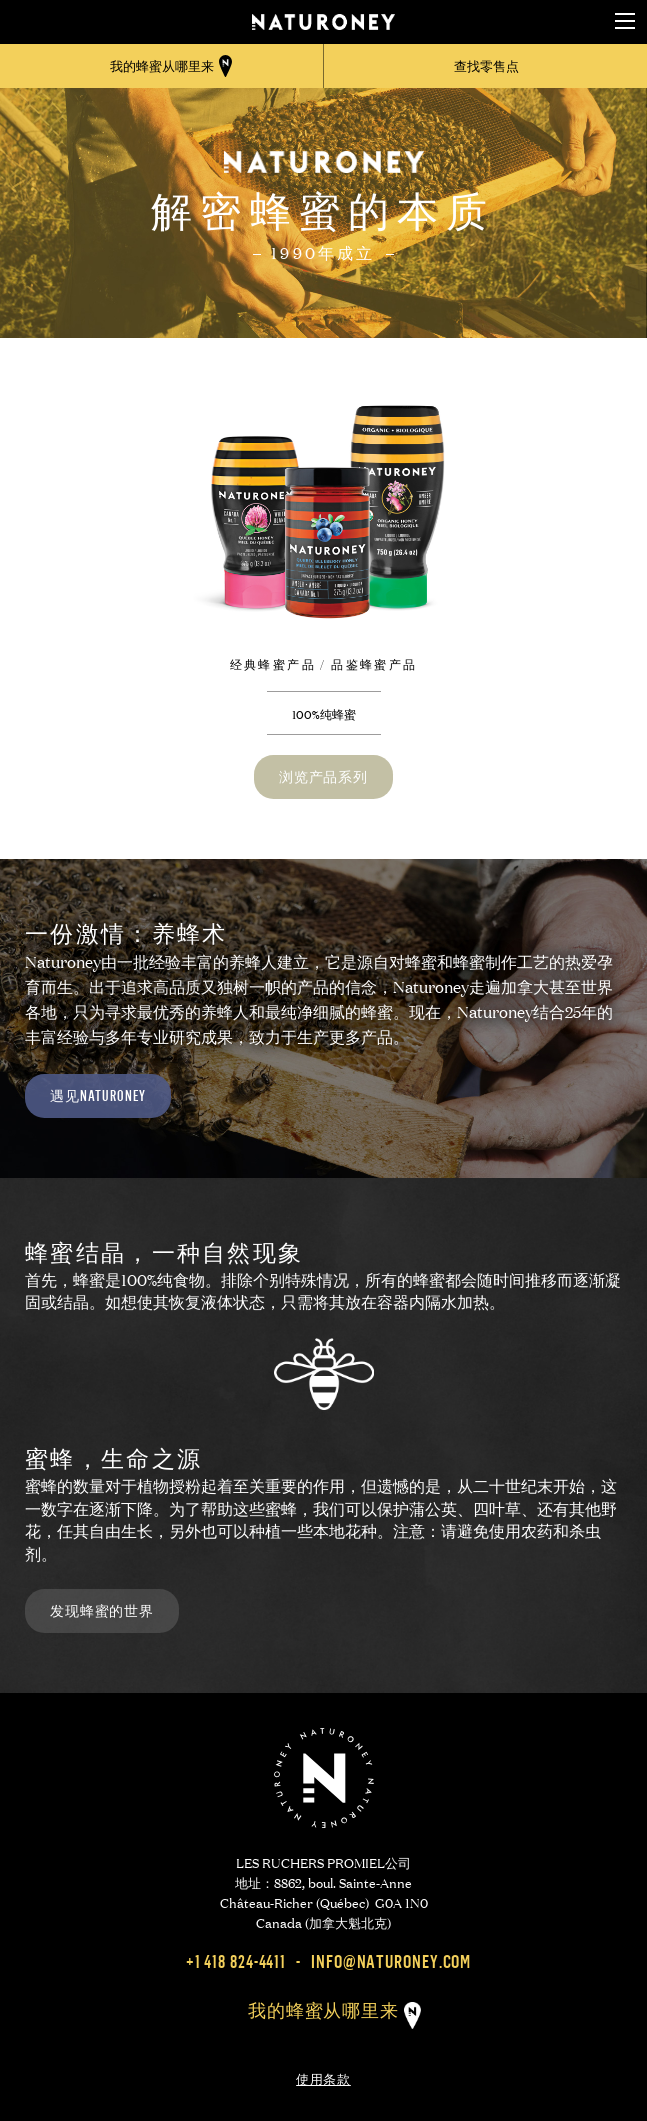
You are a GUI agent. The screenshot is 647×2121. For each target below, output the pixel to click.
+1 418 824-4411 (236, 1961)
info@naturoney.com (391, 1961)
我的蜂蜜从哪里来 (323, 2010)
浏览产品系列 (323, 776)
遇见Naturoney (98, 1095)
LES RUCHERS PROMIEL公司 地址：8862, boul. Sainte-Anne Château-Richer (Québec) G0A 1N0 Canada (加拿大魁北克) (324, 1891)
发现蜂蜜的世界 (102, 1610)
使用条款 (323, 2077)
